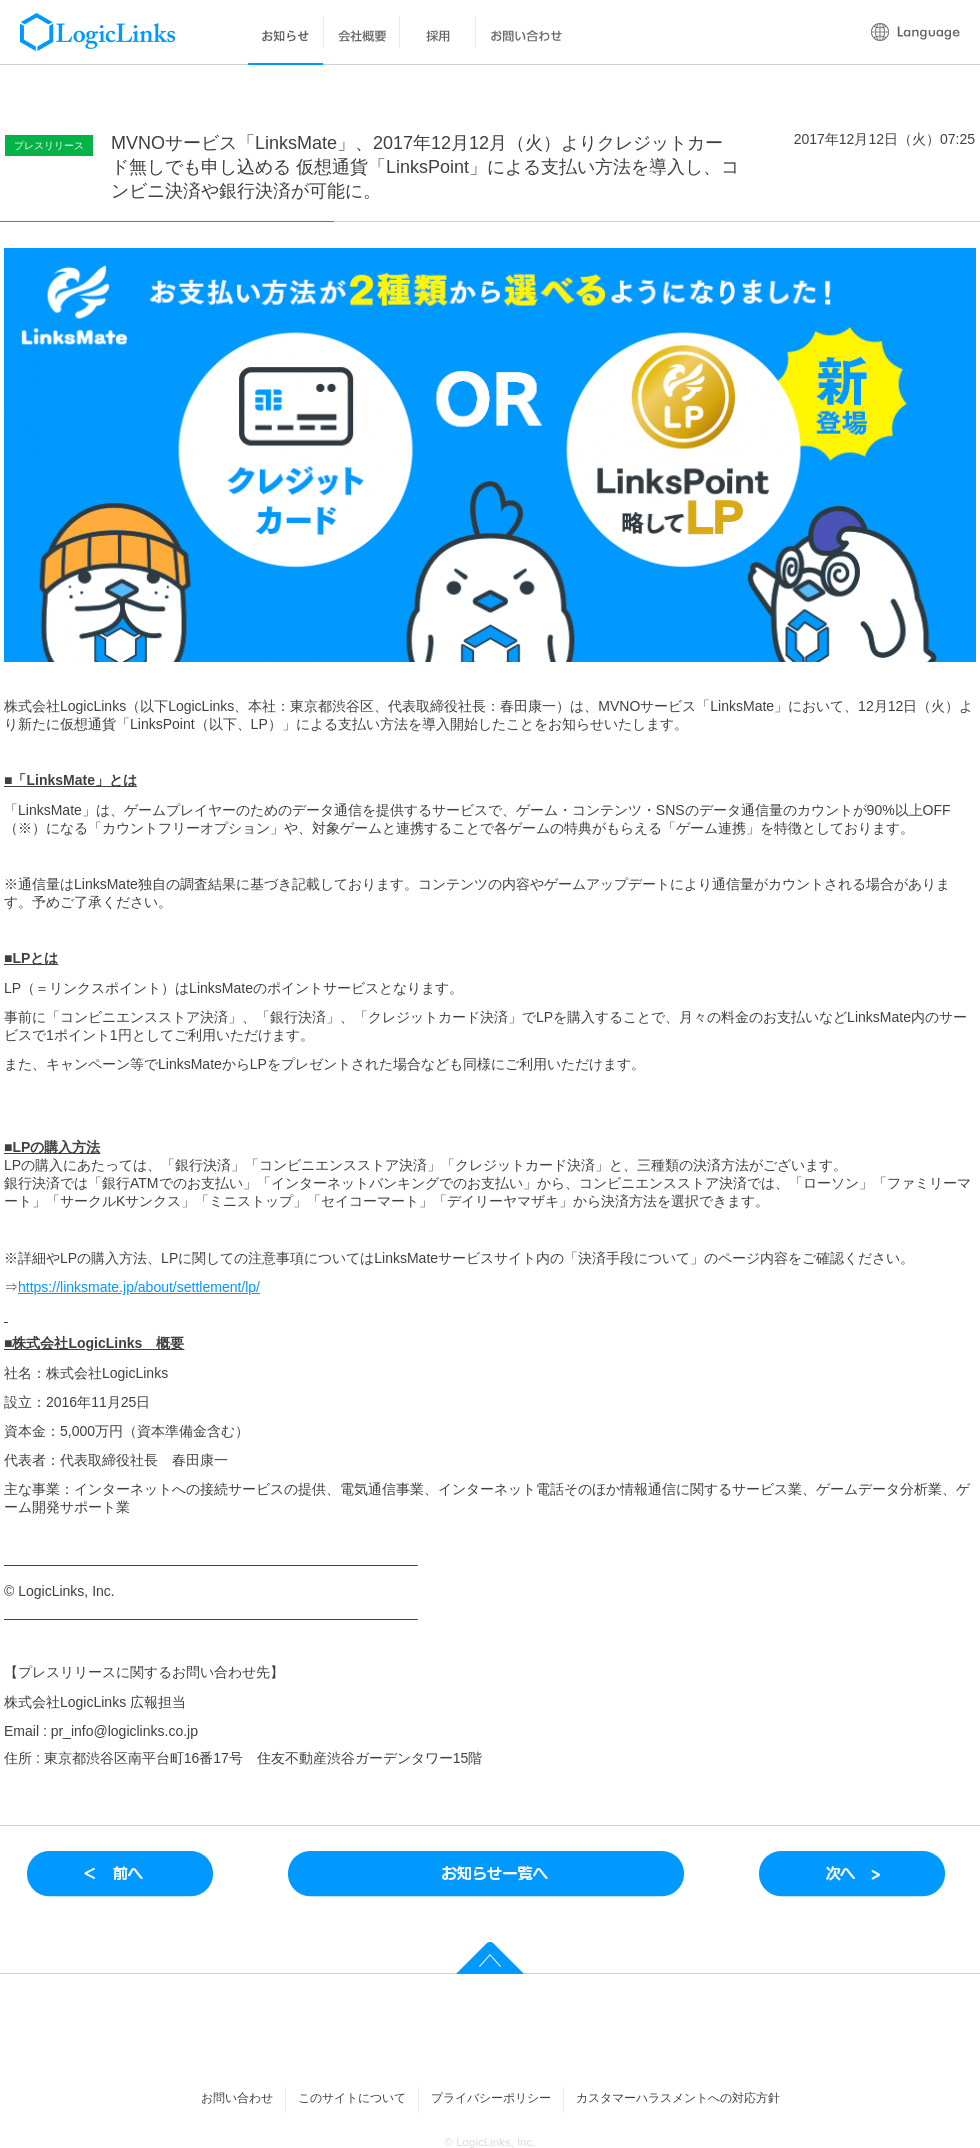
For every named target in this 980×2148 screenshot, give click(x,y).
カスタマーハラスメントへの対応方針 (678, 2098)
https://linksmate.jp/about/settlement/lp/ (139, 1287)
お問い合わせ (237, 2098)
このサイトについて (352, 2098)
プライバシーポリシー (491, 2098)
